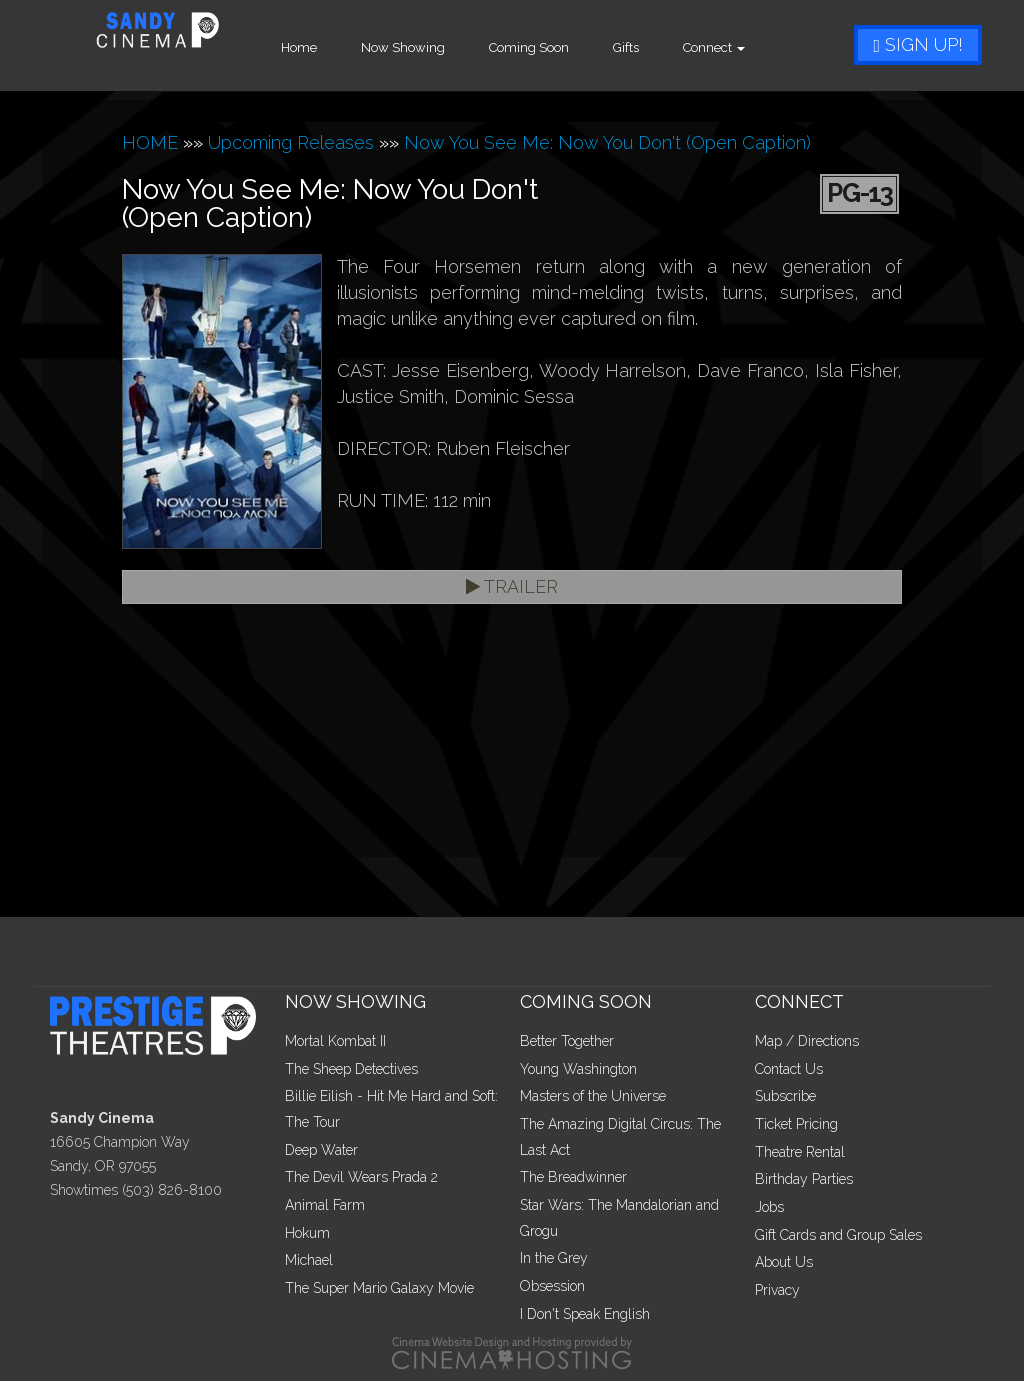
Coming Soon (565, 47)
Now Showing (439, 47)
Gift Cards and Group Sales (838, 1235)
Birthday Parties (804, 1179)
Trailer (512, 586)
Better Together (567, 1041)
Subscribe (785, 1096)
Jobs (769, 1207)
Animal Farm (325, 1205)
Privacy (777, 1290)
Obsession (552, 1286)
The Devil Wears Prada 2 (361, 1177)
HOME (150, 142)
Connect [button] (750, 47)
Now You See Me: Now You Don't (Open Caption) (607, 142)
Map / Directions (807, 1041)
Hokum (307, 1233)
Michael (309, 1260)
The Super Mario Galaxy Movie (379, 1288)
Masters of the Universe (593, 1096)
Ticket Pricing (796, 1124)
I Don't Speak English (585, 1314)
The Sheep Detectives (351, 1069)
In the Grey (554, 1258)
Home (335, 47)
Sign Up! (918, 44)
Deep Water (321, 1150)
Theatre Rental (800, 1152)
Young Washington (578, 1069)
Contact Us (789, 1069)
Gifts (662, 47)
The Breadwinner (573, 1177)
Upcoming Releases (291, 142)
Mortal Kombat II (335, 1041)
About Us (784, 1262)
